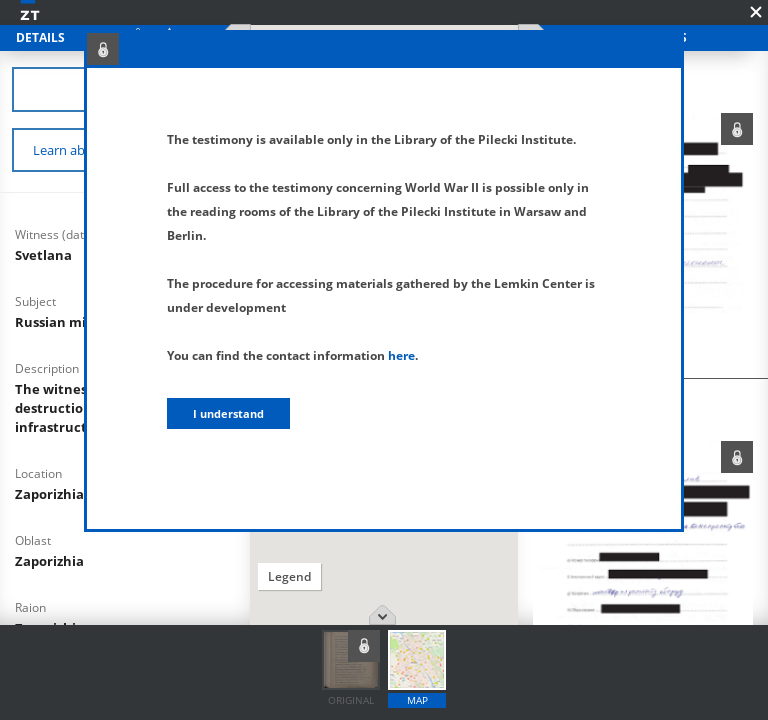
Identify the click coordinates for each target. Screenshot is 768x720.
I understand (228, 413)
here (401, 355)
